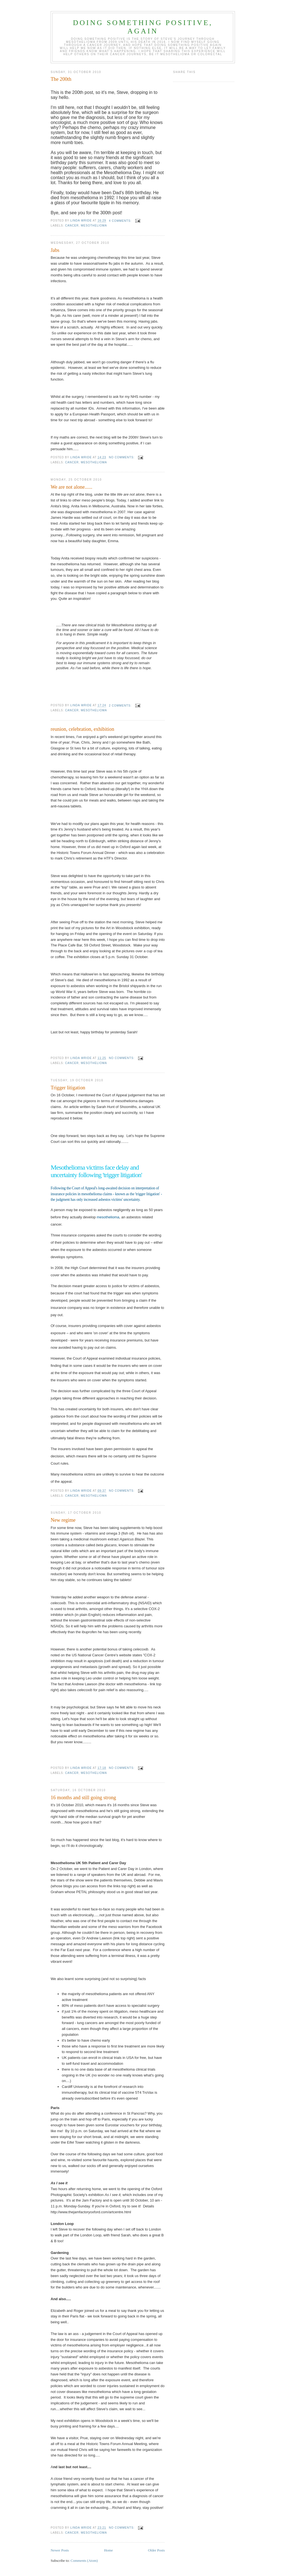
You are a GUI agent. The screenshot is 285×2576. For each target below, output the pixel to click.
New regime (63, 1520)
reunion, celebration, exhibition (82, 729)
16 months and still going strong (83, 1797)
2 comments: (120, 705)
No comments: (122, 457)
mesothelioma (94, 225)
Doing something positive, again (143, 27)
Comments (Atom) (84, 2560)
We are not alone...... (71, 487)
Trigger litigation (68, 1087)
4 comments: (120, 220)
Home (108, 2550)
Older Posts (156, 2550)
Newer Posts (60, 2550)
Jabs (55, 250)
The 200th (61, 79)
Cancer (72, 225)
